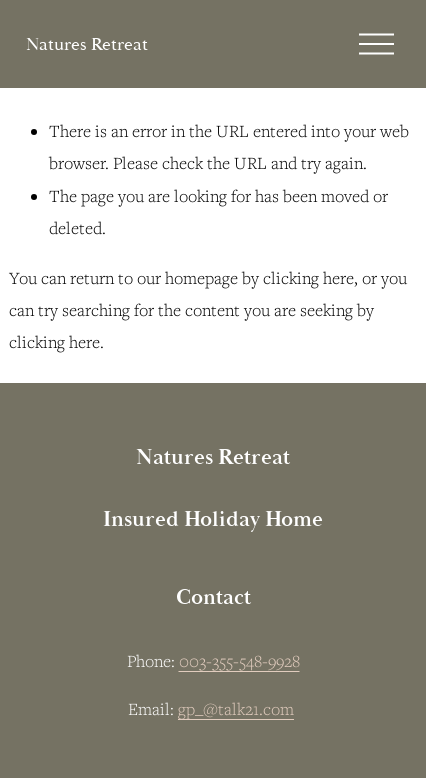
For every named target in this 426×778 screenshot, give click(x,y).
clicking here (308, 278)
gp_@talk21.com (236, 709)
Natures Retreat (87, 44)
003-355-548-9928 (239, 661)
